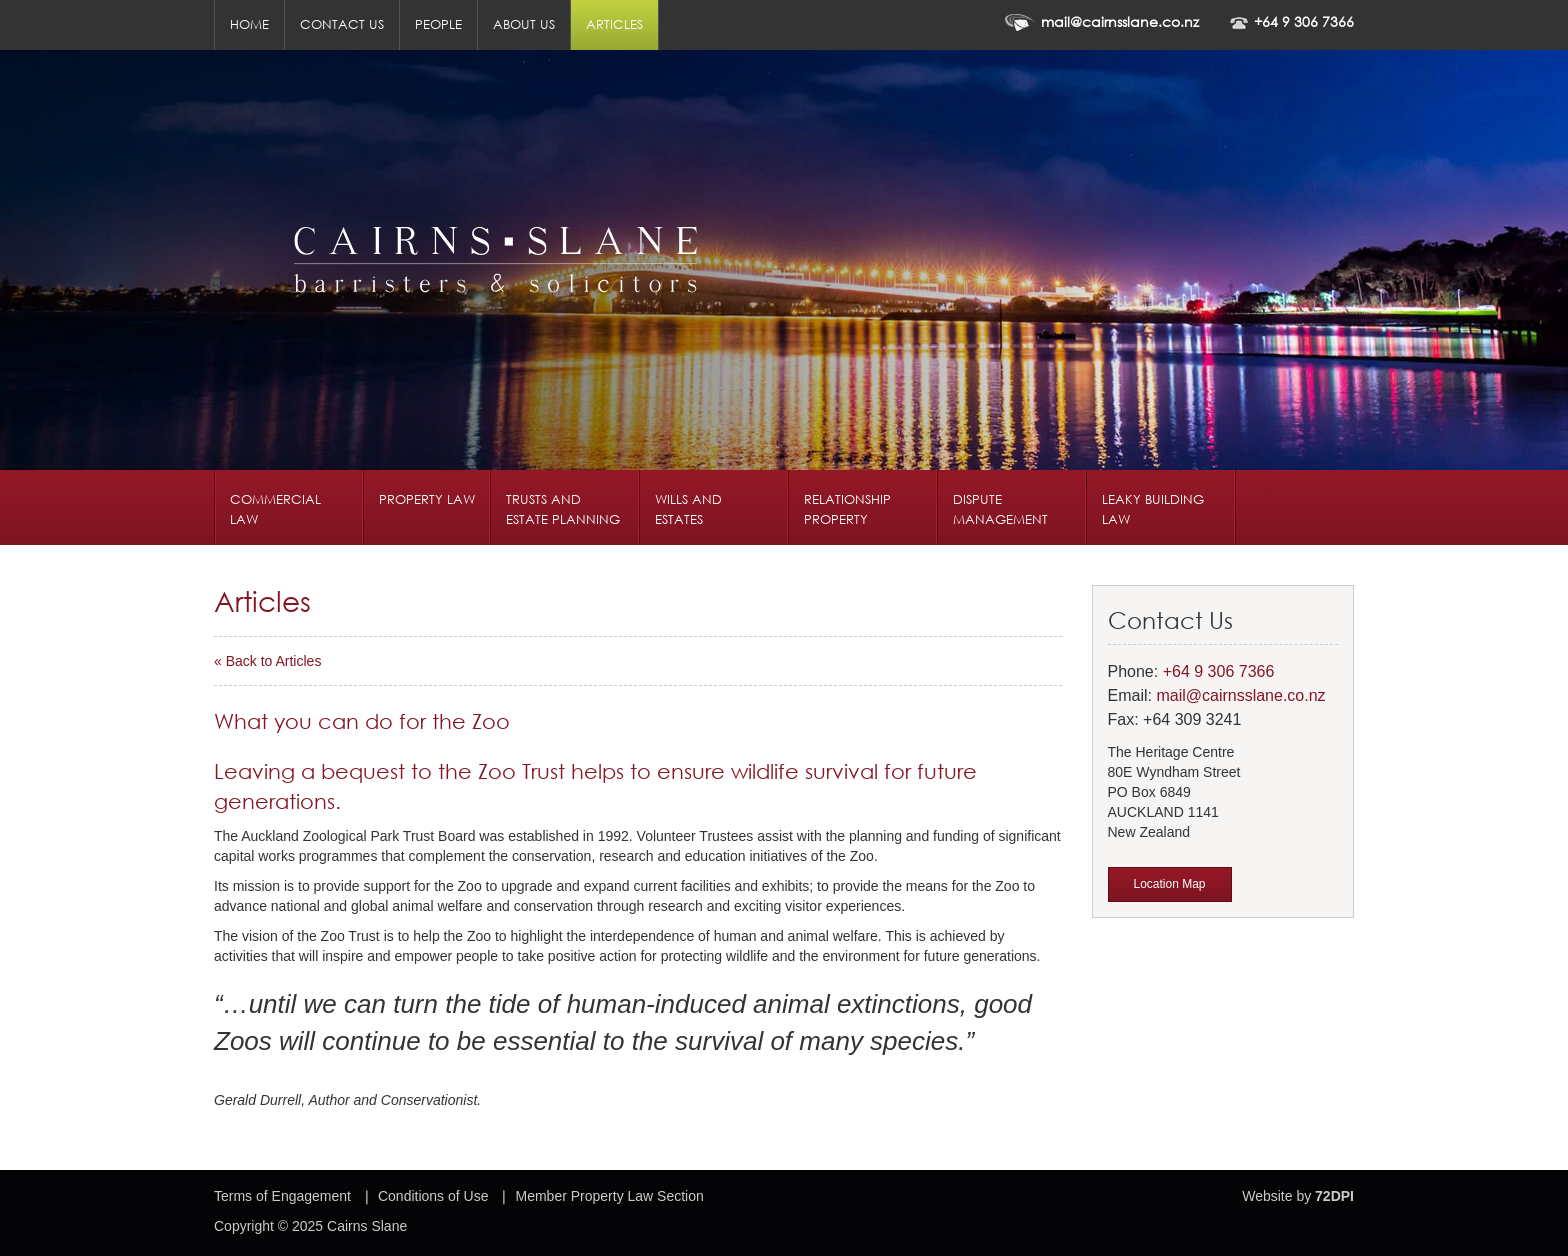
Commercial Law (275, 509)
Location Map (1170, 884)
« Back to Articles (267, 661)
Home (249, 24)
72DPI (1334, 1196)
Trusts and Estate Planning (563, 509)
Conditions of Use (433, 1196)
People (438, 24)
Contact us (342, 24)
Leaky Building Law (1153, 509)
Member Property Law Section (609, 1196)
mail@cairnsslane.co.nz (1120, 21)
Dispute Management (1000, 509)
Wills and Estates (688, 509)
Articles (614, 24)
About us (524, 24)
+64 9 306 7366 (1304, 21)
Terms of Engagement (282, 1196)
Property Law (427, 499)
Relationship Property (847, 509)
